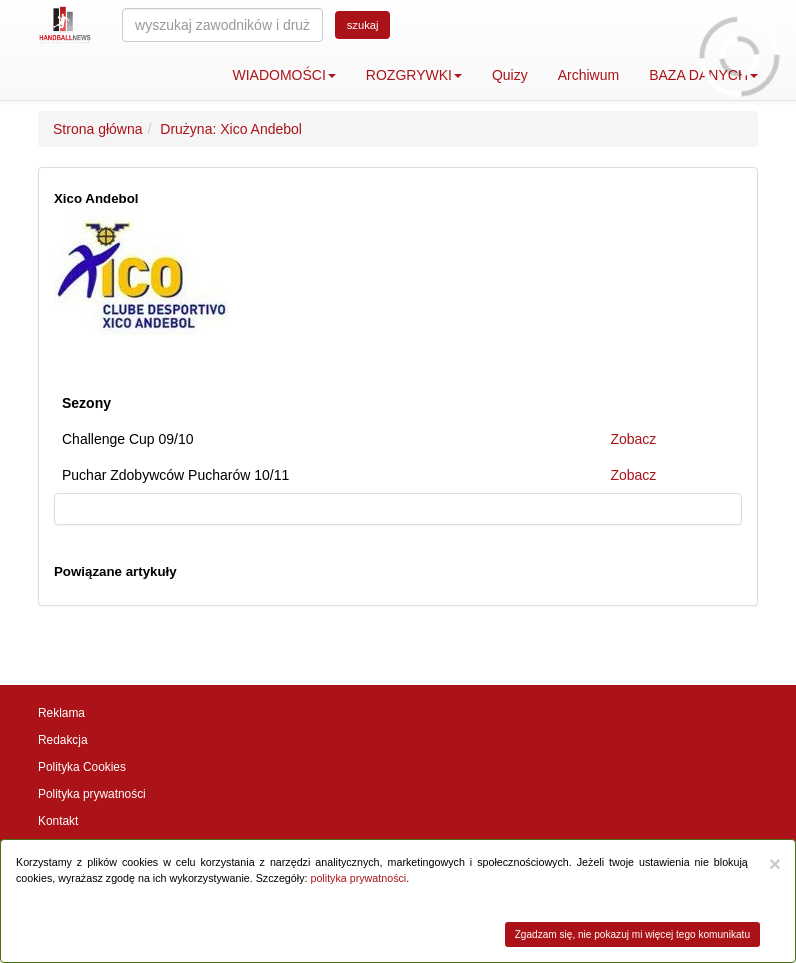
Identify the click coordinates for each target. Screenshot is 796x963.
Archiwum (588, 75)
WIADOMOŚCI (284, 75)
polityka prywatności (358, 878)
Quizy (510, 75)
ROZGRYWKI (414, 75)
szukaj (363, 25)
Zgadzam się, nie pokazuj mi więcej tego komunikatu (632, 934)
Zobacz (633, 439)
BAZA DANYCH (703, 75)
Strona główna (98, 129)
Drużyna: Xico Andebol (231, 129)
